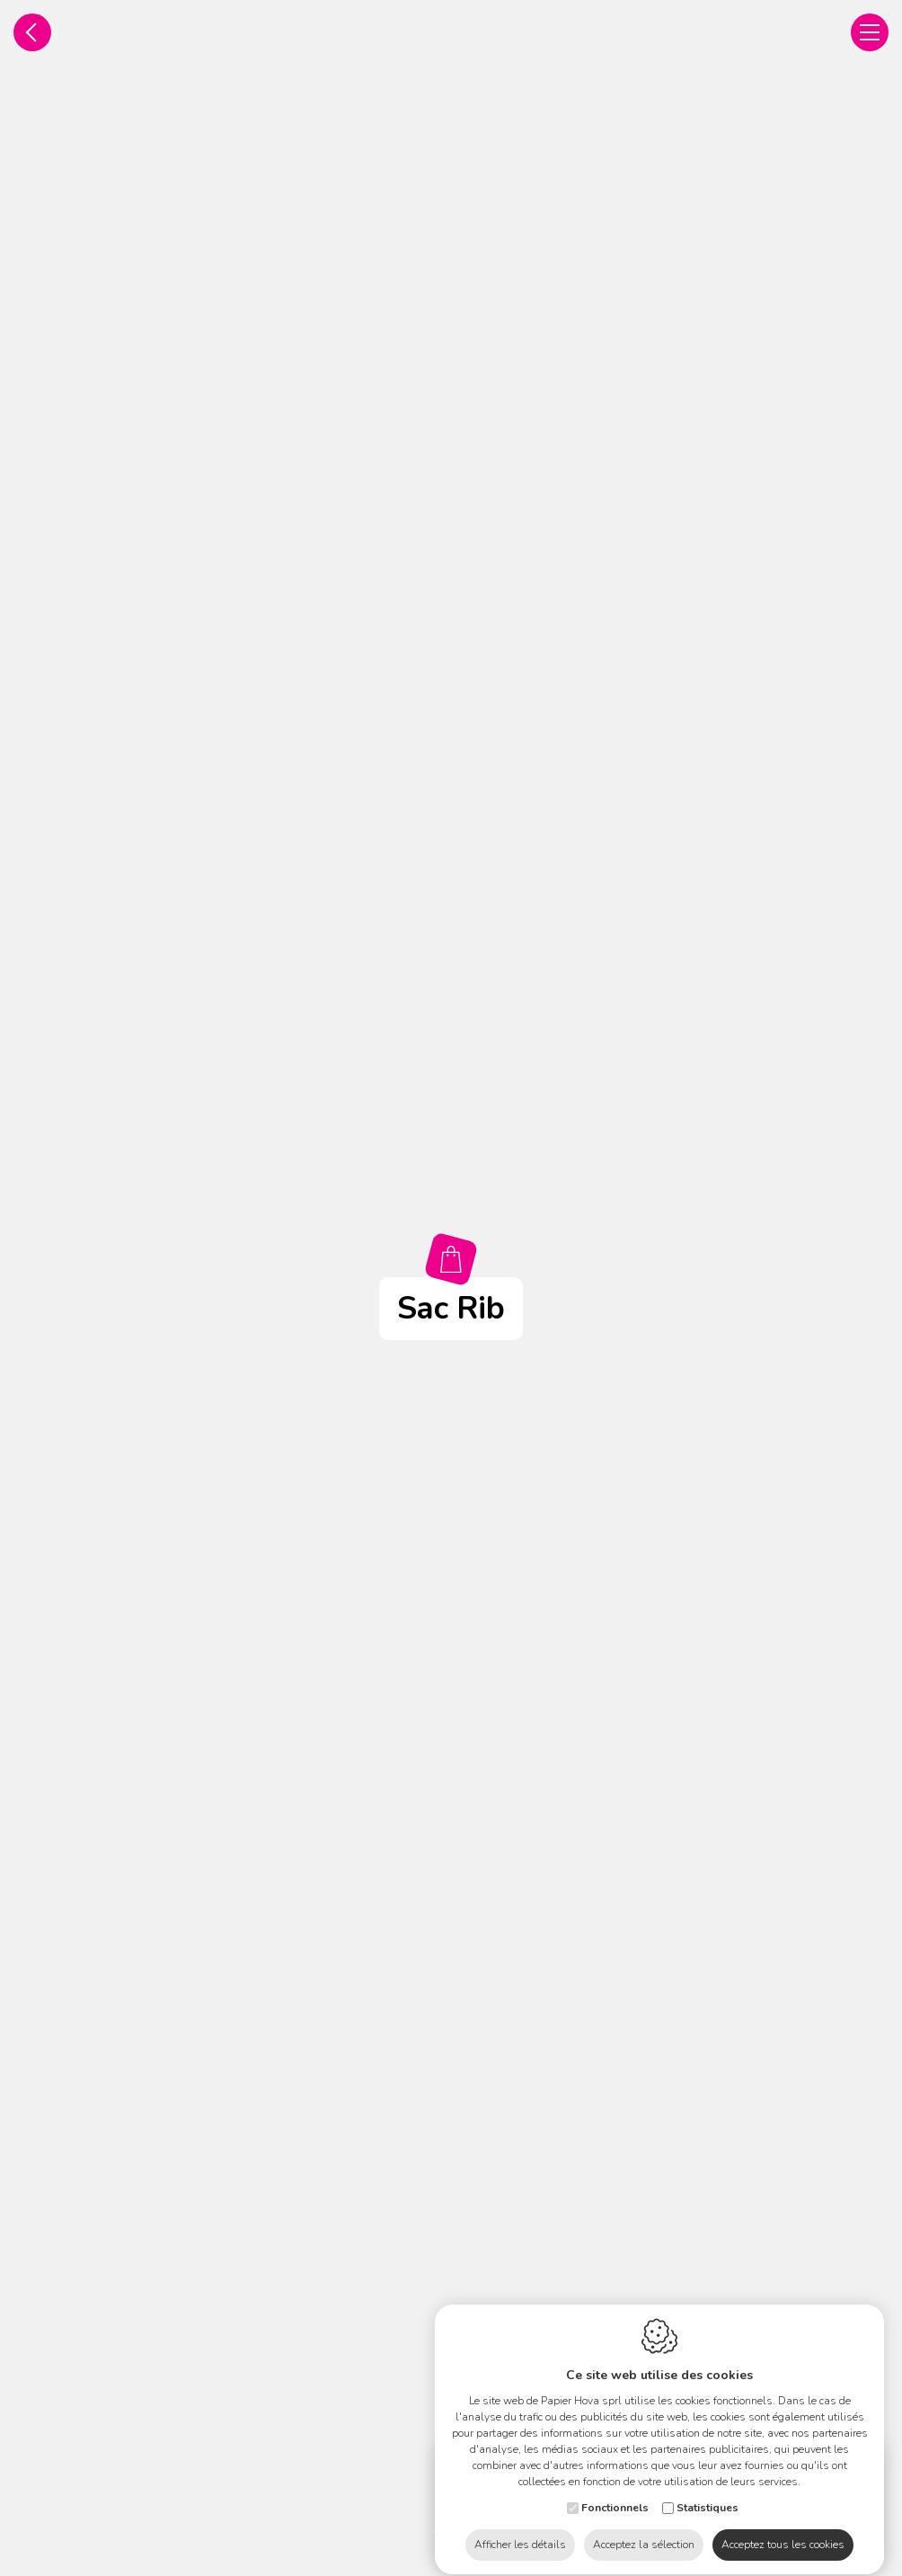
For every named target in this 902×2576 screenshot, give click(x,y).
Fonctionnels (615, 2491)
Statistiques (707, 2491)
